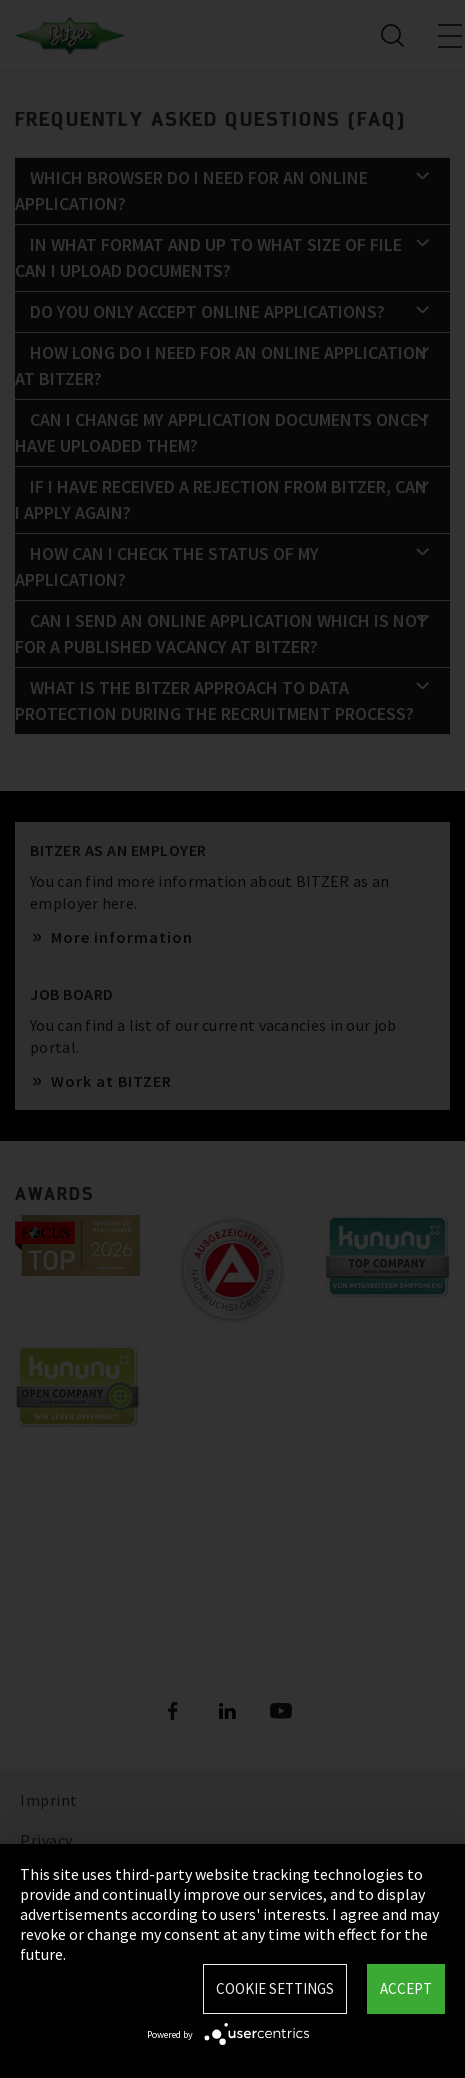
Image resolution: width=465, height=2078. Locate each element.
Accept (406, 1988)
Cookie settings (275, 1988)
